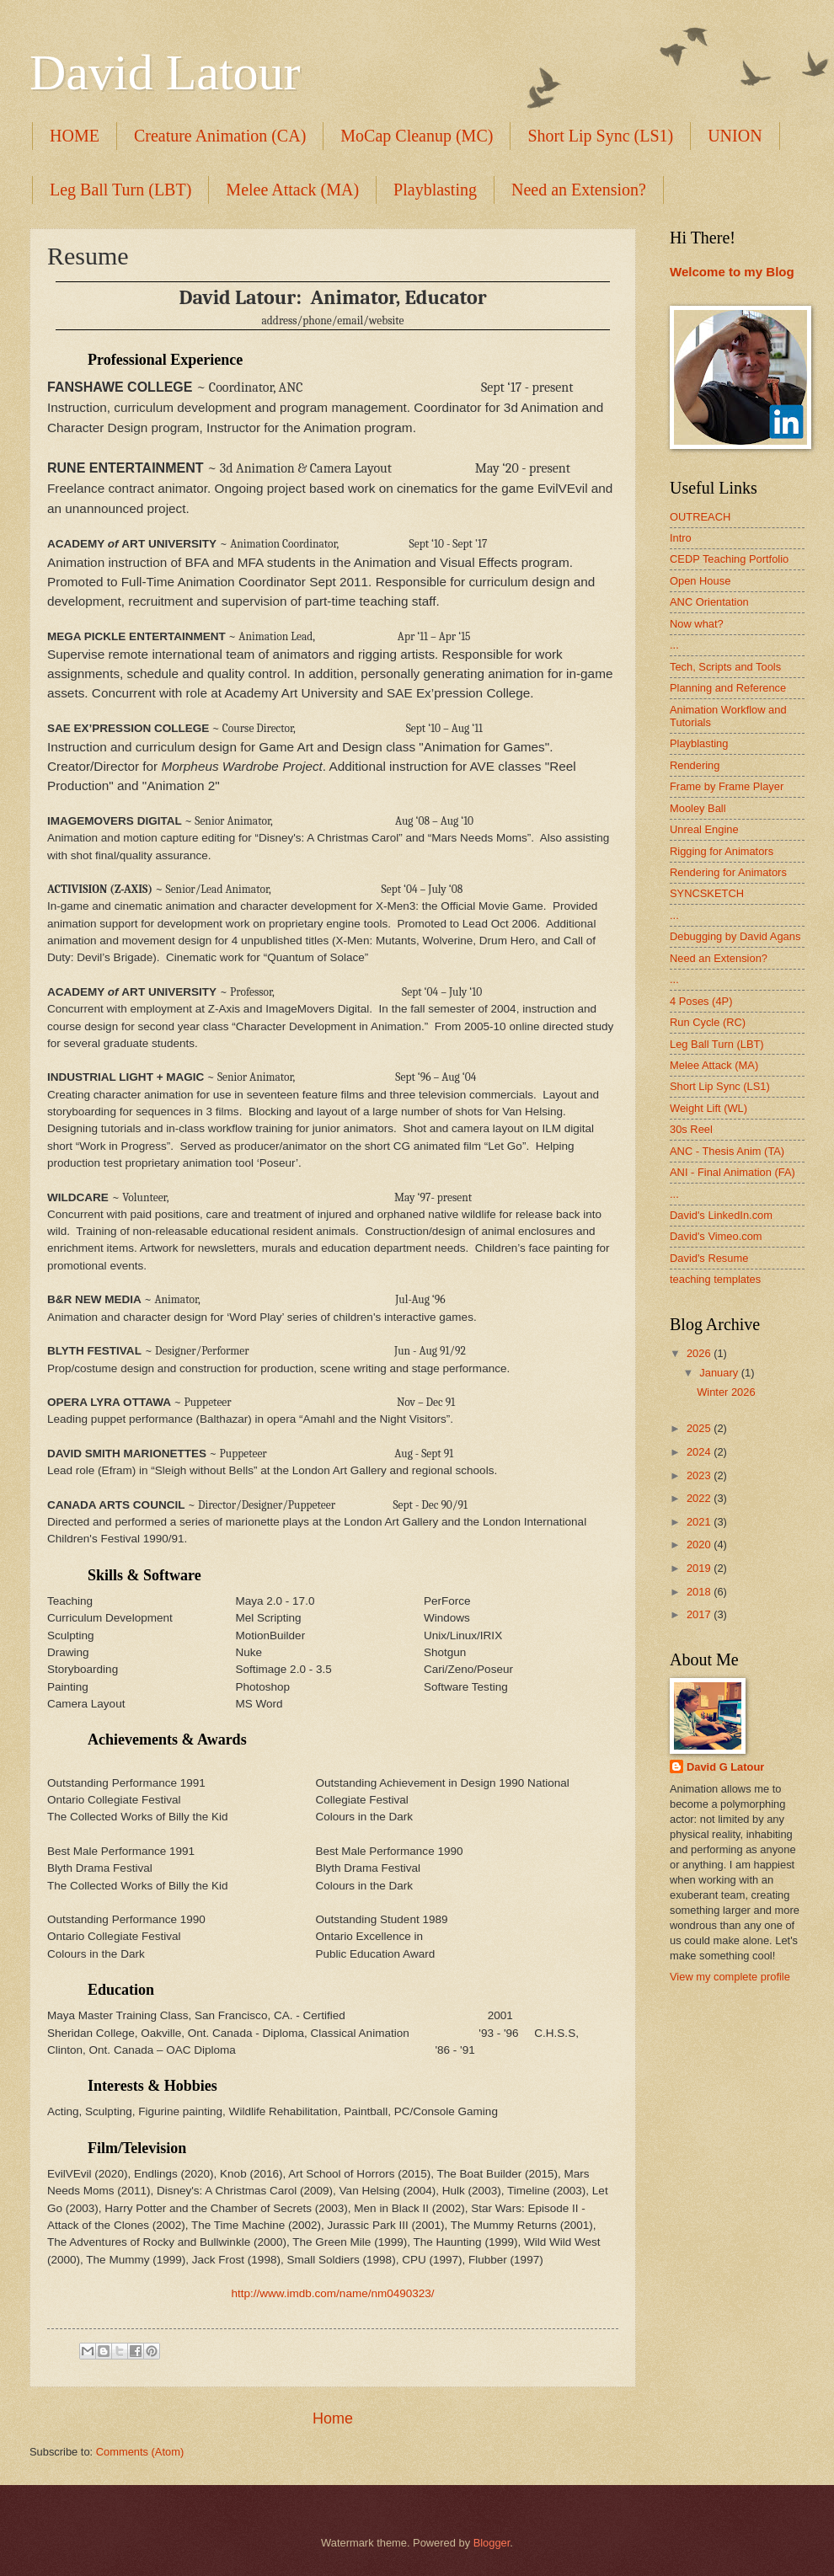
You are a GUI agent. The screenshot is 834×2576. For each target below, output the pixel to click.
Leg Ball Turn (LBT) (120, 189)
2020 (700, 1544)
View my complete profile (730, 1976)
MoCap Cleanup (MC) (416, 135)
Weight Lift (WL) (708, 1108)
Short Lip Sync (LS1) (720, 1086)
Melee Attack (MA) (292, 189)
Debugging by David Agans (735, 936)
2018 (700, 1591)
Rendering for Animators (728, 872)
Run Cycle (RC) (708, 1022)
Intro (681, 538)
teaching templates (715, 1279)
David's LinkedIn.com (721, 1215)
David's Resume (709, 1258)
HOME (74, 135)
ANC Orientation (709, 602)
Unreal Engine (704, 829)
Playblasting (435, 189)
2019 (700, 1568)
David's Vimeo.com (716, 1236)
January (719, 1372)
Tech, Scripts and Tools (725, 666)
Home (333, 2418)
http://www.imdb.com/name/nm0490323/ (332, 2293)
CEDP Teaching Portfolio (729, 559)
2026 (700, 1353)
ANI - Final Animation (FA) (732, 1172)
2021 (700, 1521)
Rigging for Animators (721, 851)
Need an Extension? (578, 189)
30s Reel (691, 1129)
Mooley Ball (698, 808)
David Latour (165, 72)
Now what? (697, 623)
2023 (700, 1475)
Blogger (492, 2542)
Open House (700, 581)
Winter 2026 (726, 1392)
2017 (700, 1614)
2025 (700, 1428)
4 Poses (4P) (701, 1001)
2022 (700, 1498)
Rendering (694, 765)
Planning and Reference (728, 687)
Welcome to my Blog (732, 272)
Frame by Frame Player (726, 786)
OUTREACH (700, 516)
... (674, 645)
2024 (700, 1452)
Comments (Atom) (140, 2451)
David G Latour (725, 1767)
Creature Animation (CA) (220, 135)
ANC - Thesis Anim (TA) (727, 1151)
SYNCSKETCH (707, 893)
